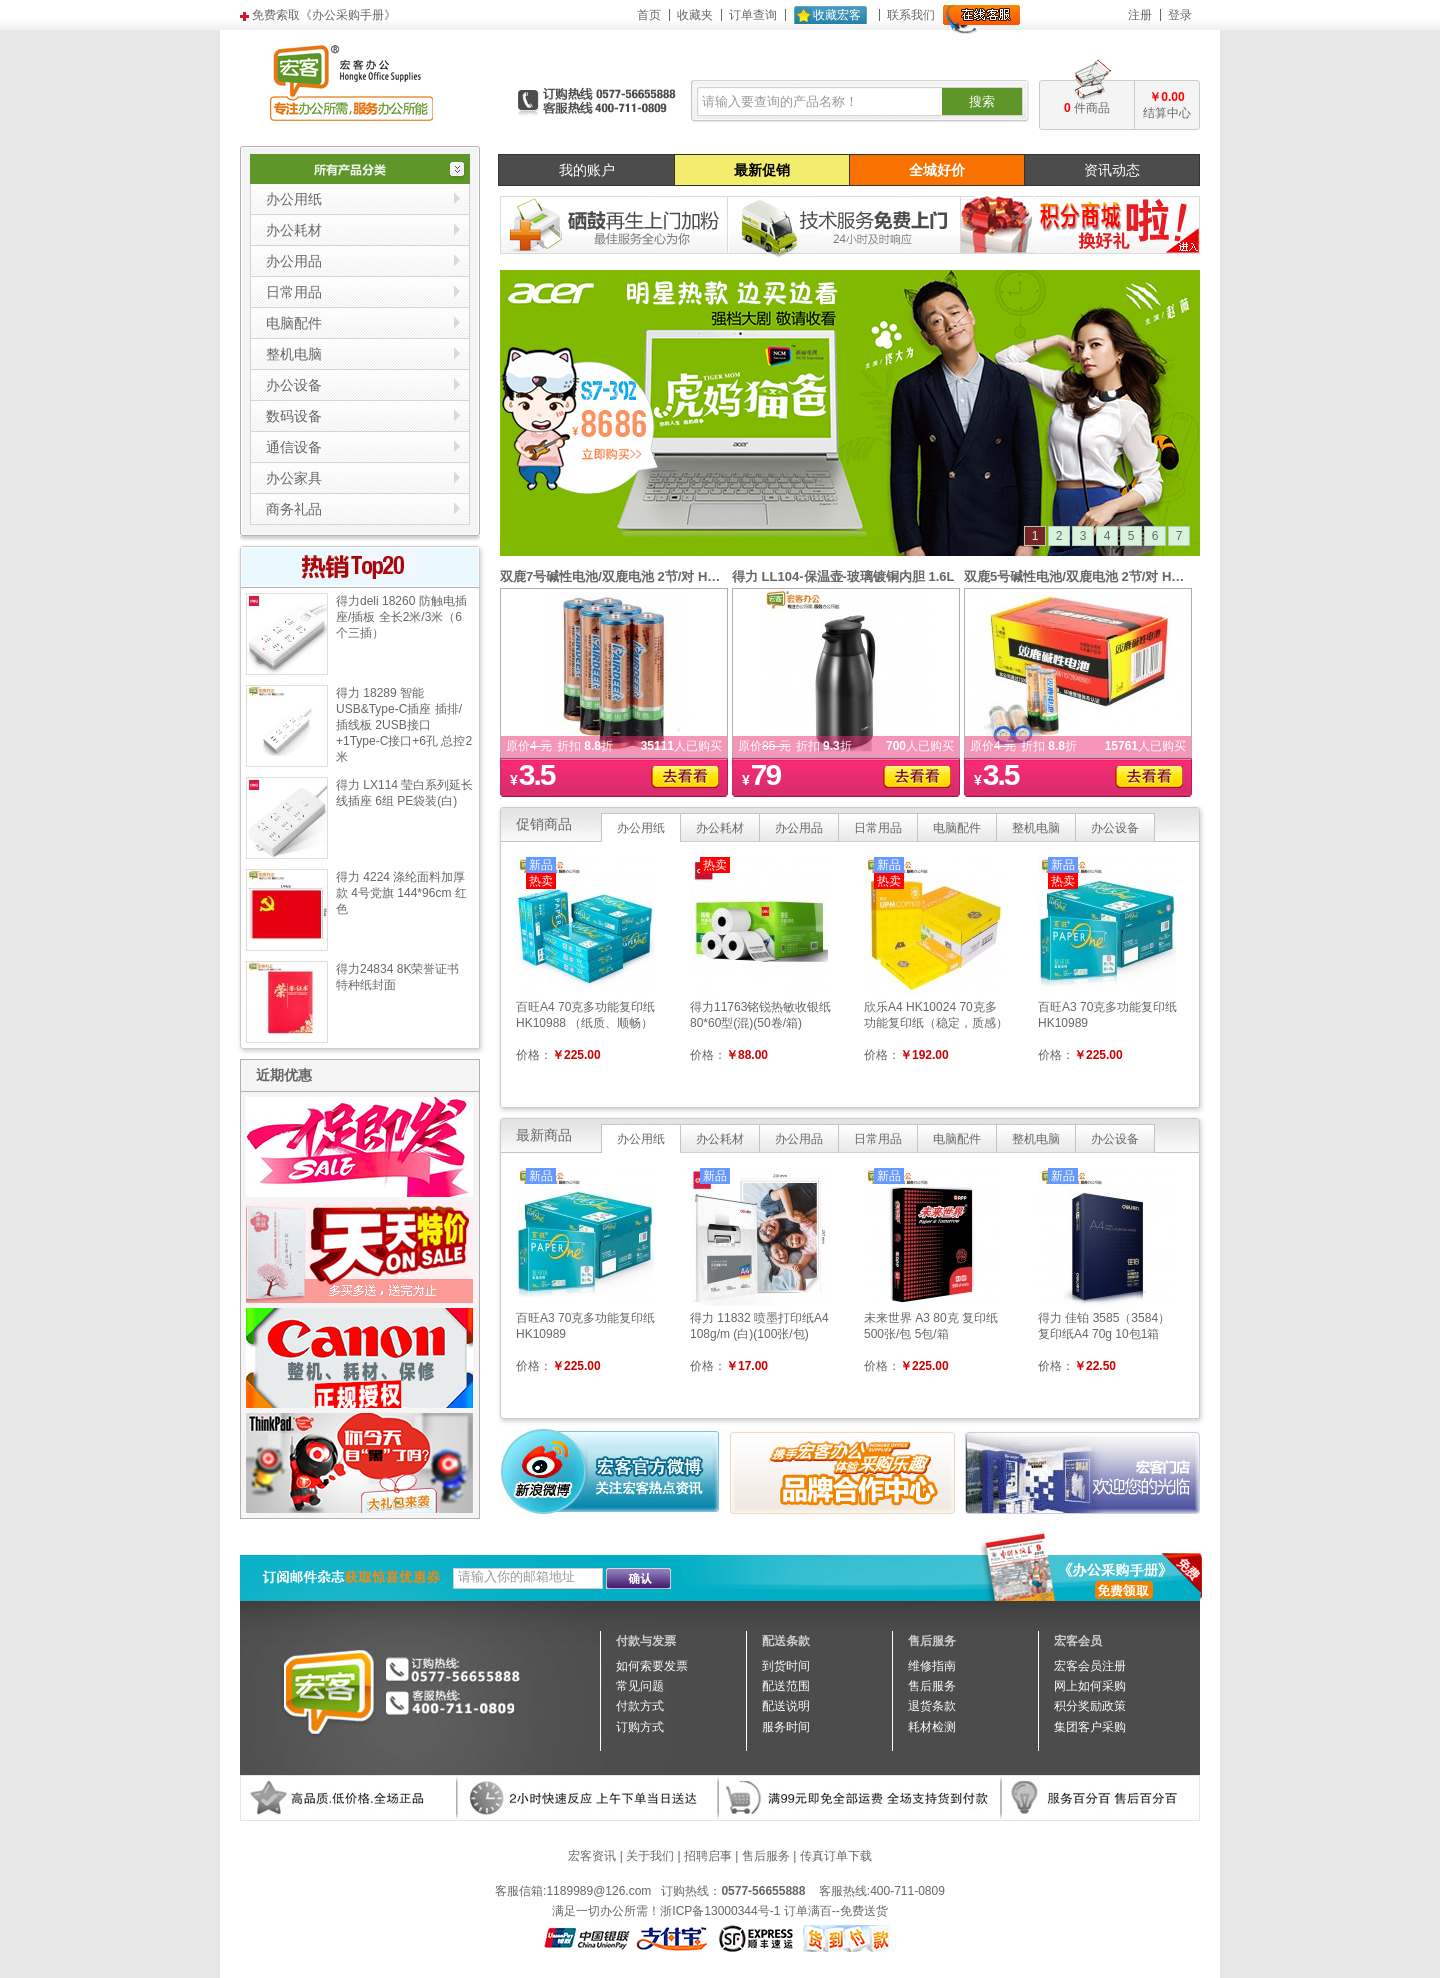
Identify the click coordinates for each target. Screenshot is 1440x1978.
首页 (649, 15)
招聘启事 (708, 1856)
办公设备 (1115, 828)
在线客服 (981, 19)
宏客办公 (351, 82)
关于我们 (650, 1856)
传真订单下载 (836, 1856)
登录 (1180, 15)
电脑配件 (957, 828)
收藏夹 (695, 15)
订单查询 (753, 15)
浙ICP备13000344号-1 (720, 1911)
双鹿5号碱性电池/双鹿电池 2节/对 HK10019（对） (1110, 576)
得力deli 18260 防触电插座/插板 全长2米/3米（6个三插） (401, 617)
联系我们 (911, 15)
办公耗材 (720, 828)
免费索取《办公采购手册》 (324, 15)
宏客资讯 (592, 1856)
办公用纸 (641, 828)
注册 (1140, 15)
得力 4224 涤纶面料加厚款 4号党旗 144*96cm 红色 (401, 893)
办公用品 (799, 828)
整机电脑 (1036, 828)
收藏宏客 (837, 15)
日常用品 (878, 828)
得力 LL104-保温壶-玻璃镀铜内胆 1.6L (843, 576)
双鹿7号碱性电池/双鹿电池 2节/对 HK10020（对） (646, 576)
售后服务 (766, 1856)
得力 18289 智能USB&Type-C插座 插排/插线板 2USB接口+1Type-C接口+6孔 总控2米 (404, 725)
